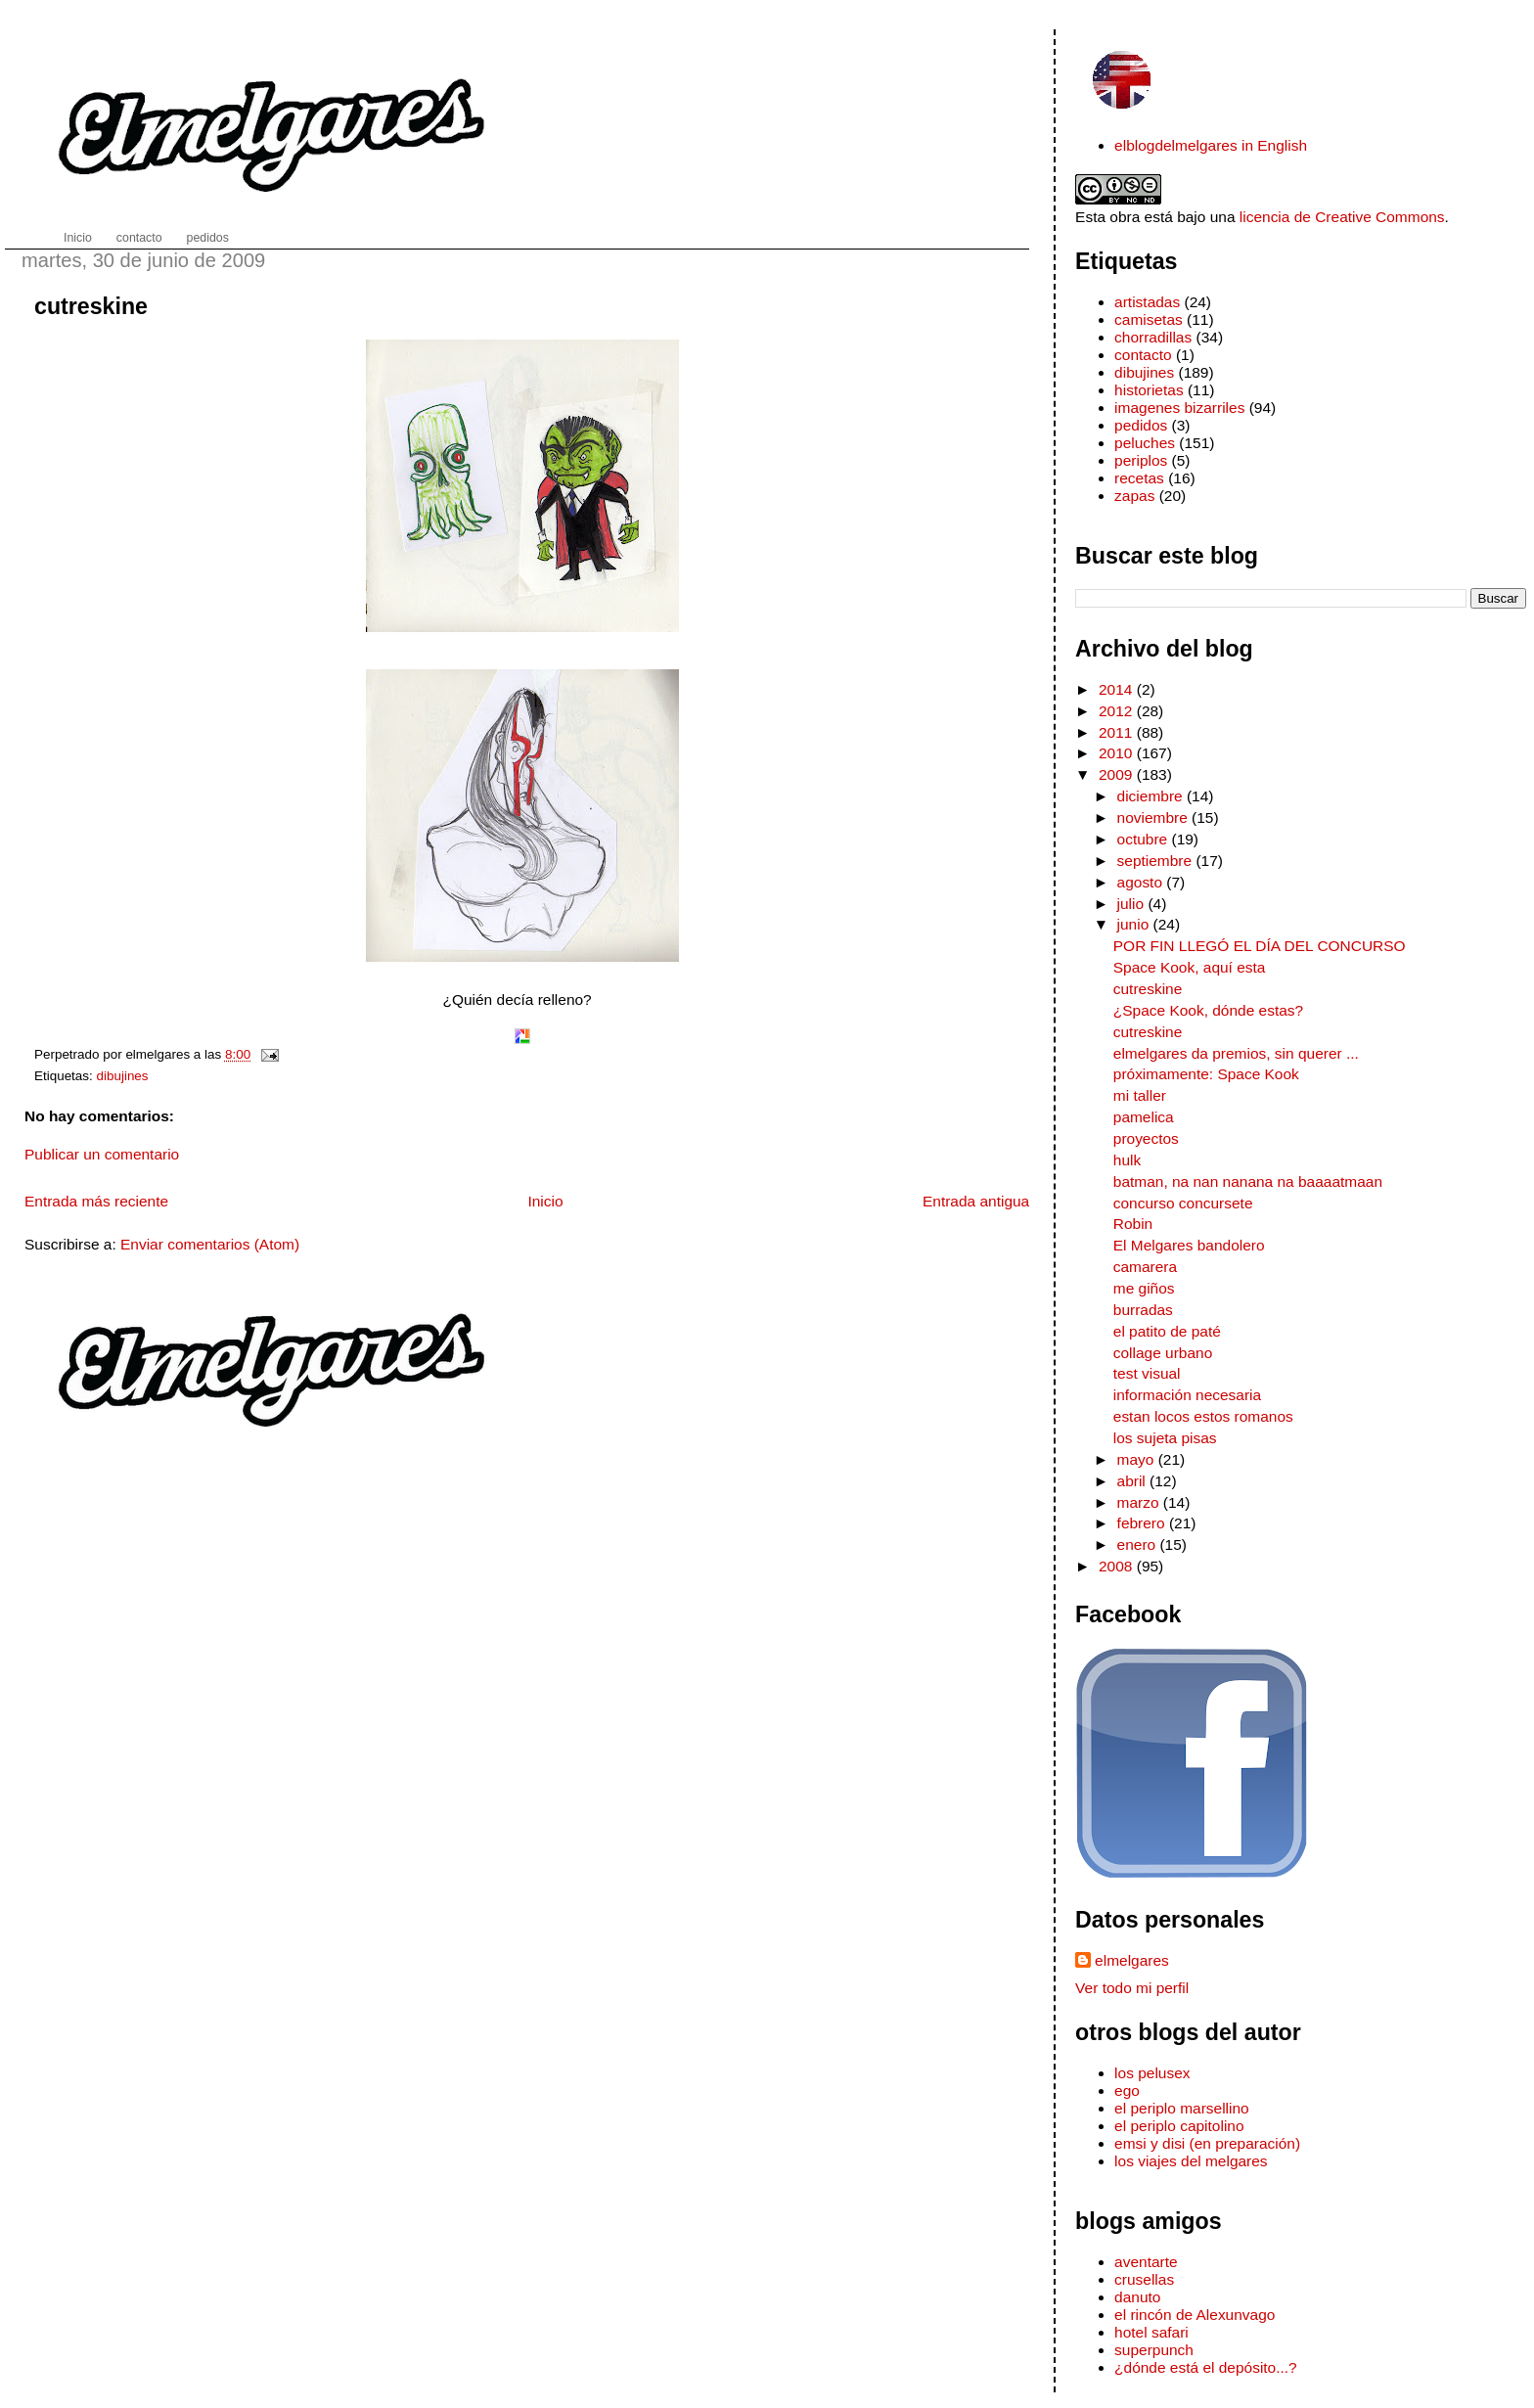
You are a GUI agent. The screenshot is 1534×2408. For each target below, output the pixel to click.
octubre (1144, 839)
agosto (1142, 882)
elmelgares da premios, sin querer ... (1236, 1053)
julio (1133, 903)
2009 (1118, 774)
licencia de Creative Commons (1342, 216)
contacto (1142, 354)
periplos (1140, 460)
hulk (1127, 1160)
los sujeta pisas (1165, 1438)
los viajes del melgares (1190, 2161)
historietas (1149, 390)
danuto (1137, 2297)
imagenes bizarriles (1179, 407)
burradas (1143, 1309)
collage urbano (1162, 1352)
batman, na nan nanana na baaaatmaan (1247, 1181)
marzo (1140, 1502)
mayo (1137, 1459)
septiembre (1156, 860)
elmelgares (1132, 1960)
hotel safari (1151, 2332)
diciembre (1152, 796)
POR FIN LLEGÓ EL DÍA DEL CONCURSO (1259, 945)
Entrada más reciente (96, 1201)
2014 (1118, 689)
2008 (1118, 1566)
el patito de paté (1167, 1331)
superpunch (1154, 2349)
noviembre (1155, 817)
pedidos (1140, 425)
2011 (1118, 732)
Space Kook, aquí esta (1189, 967)
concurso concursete (1183, 1203)
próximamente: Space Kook (1206, 1074)
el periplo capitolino (1178, 2125)
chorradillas (1153, 337)
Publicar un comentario (101, 1154)
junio (1135, 924)
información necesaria (1187, 1394)
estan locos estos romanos (1203, 1416)
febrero (1143, 1523)
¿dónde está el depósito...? (1205, 2367)
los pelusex (1152, 2073)
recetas (1139, 478)
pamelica (1143, 1117)
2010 (1118, 753)
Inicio (545, 1201)
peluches (1144, 442)
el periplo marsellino (1181, 2108)
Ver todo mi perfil (1132, 1987)
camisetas (1148, 319)
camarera (1145, 1266)
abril (1133, 1481)
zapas (1134, 495)
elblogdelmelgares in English (1210, 145)
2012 (1118, 711)
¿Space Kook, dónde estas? (1208, 1010)
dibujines (123, 1075)
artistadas (1147, 302)
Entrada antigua (976, 1201)
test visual (1147, 1373)
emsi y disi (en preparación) (1207, 2143)
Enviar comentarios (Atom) (209, 1244)
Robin (1132, 1223)
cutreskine (91, 306)
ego (1127, 2090)
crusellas (1144, 2279)
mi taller (1139, 1095)
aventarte (1146, 2261)
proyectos (1146, 1138)
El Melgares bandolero (1189, 1245)
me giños (1144, 1288)
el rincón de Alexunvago (1194, 2314)
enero (1138, 1544)
